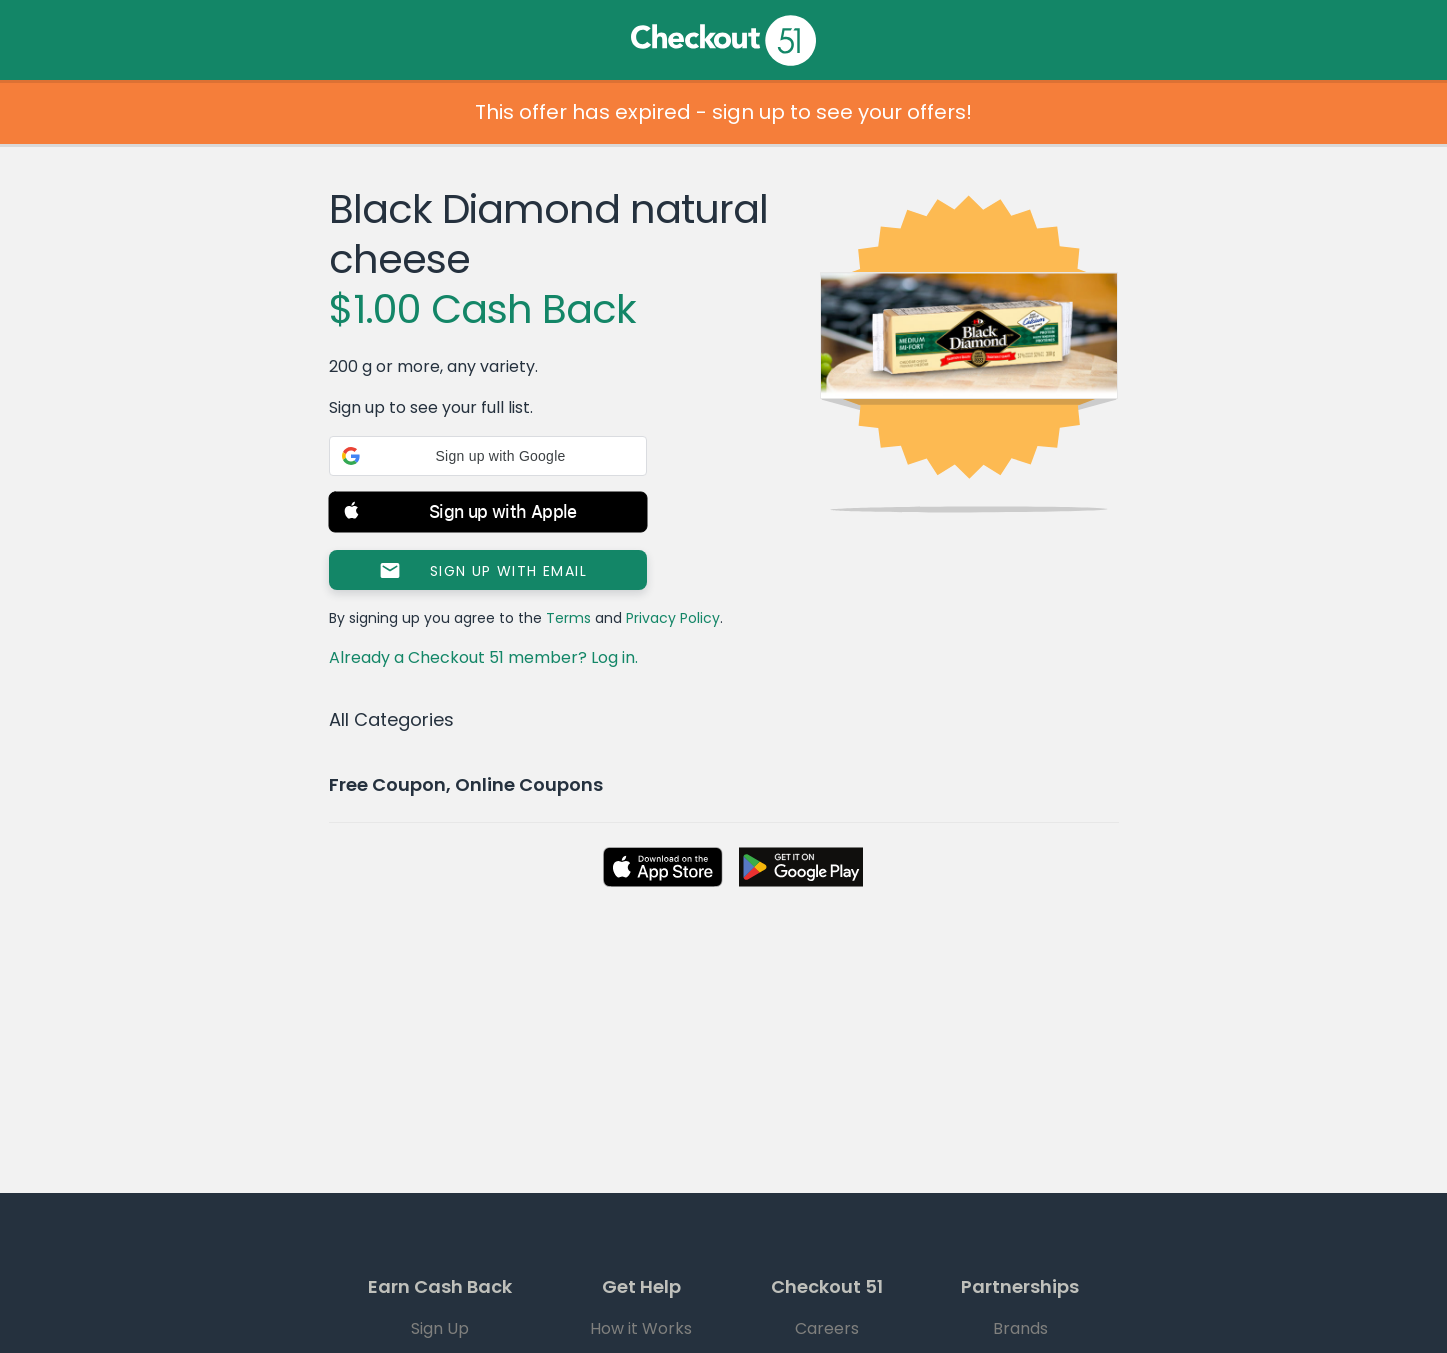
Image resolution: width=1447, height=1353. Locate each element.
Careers (827, 1328)
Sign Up (440, 1328)
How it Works (641, 1328)
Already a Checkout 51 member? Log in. (483, 657)
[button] (488, 456)
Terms (568, 618)
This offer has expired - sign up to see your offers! (723, 112)
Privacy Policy (673, 618)
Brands (1020, 1328)
